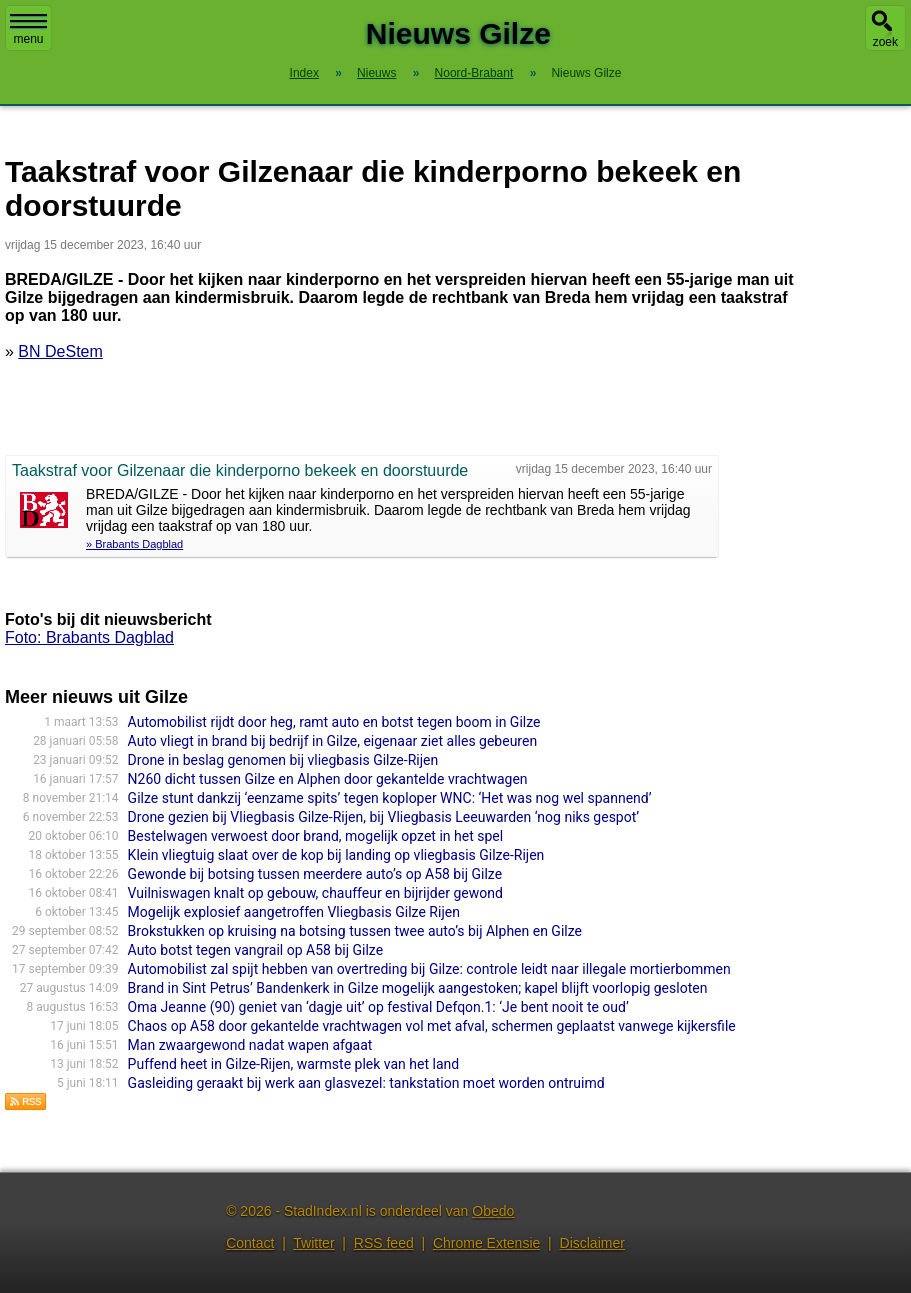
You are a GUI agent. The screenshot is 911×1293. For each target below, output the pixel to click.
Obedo (493, 1211)
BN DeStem (60, 351)
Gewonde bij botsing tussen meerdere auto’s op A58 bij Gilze (315, 874)
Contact (250, 1243)
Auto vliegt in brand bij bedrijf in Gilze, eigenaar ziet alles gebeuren (333, 741)
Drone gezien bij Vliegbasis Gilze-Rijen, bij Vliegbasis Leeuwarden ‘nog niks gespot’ (383, 817)
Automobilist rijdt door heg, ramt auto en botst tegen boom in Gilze (334, 722)
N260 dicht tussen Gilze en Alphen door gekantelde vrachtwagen (328, 779)
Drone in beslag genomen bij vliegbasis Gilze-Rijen (283, 760)
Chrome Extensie (486, 1243)
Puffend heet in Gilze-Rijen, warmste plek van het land (294, 1064)
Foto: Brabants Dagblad (89, 637)
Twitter (313, 1243)
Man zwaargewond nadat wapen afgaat (250, 1045)
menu (28, 30)
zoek (885, 42)
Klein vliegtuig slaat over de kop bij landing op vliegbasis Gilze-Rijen (336, 855)
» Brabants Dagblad (134, 544)
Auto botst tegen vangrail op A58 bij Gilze (255, 950)
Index (304, 73)
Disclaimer (592, 1243)
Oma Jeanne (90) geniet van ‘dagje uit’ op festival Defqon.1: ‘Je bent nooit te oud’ (378, 1007)
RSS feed (384, 1243)
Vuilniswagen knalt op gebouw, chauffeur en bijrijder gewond (315, 893)
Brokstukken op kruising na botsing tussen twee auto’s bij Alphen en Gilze (355, 931)
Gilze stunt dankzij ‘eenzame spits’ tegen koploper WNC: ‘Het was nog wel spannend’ (390, 798)
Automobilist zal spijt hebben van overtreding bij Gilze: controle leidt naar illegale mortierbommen (429, 969)
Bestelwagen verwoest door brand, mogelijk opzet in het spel (316, 836)
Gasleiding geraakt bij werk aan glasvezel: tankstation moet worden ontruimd (366, 1083)
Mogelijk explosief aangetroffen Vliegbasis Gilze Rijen (294, 912)
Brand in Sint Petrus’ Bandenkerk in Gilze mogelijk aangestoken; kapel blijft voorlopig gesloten (418, 988)
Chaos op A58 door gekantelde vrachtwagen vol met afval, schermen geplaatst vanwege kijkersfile (432, 1026)
